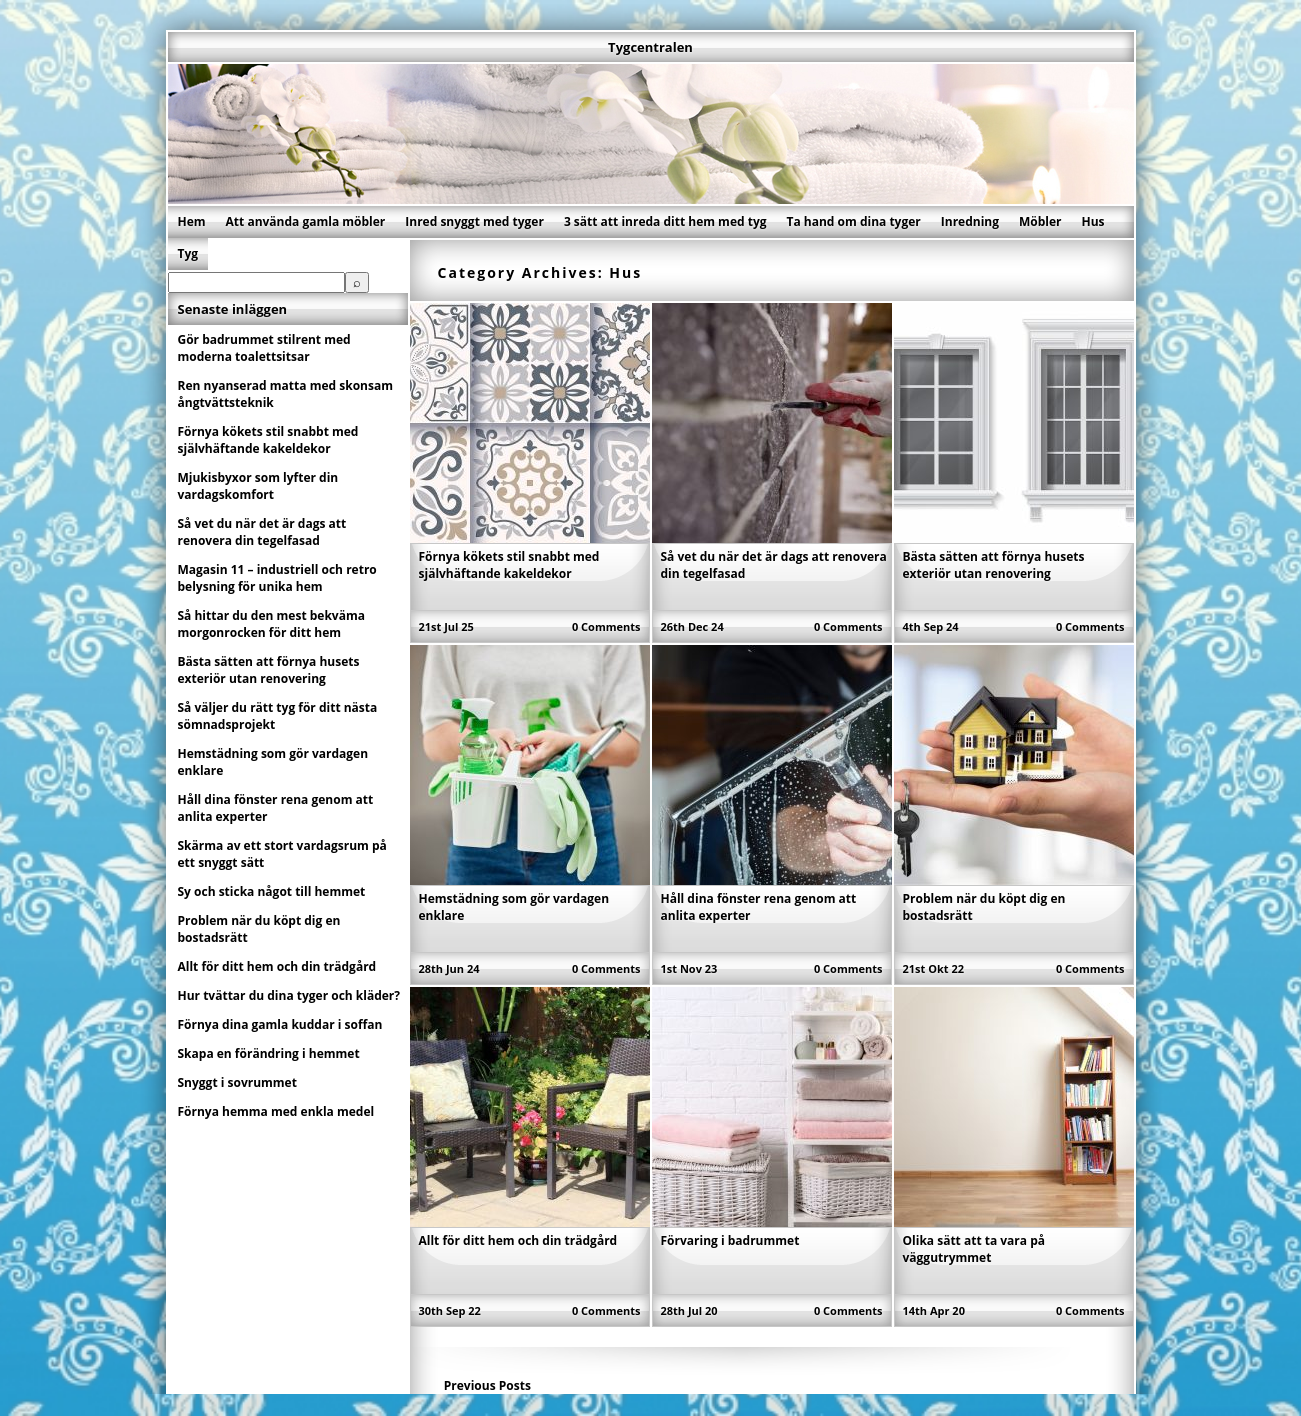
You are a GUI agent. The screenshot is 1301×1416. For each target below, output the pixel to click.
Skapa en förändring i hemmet (269, 1053)
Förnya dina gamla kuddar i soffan (280, 1024)
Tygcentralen (650, 47)
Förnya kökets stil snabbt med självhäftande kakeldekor (509, 565)
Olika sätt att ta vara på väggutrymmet (974, 1249)
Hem (192, 221)
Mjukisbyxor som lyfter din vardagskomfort (258, 486)
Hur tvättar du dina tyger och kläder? (289, 995)
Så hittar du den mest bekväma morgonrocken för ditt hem (271, 624)
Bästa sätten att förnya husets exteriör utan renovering (994, 565)
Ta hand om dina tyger (854, 221)
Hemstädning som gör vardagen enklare (273, 762)
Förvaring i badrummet (730, 1240)
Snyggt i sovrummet (237, 1082)
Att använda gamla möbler (306, 221)
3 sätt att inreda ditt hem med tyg (665, 221)
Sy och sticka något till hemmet (272, 891)
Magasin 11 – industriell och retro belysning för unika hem (277, 578)
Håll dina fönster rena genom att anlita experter (276, 808)
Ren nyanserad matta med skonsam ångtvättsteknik (285, 394)
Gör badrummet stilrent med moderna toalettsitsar (264, 348)
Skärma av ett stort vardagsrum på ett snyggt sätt (282, 854)
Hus (1093, 221)
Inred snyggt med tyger (474, 221)
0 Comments (606, 626)
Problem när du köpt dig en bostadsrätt (259, 929)
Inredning (970, 221)
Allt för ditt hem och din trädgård (518, 1240)
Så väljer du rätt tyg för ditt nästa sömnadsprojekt (278, 716)
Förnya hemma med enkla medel (276, 1111)
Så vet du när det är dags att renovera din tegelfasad (262, 532)
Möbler (1040, 221)
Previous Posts (487, 1385)
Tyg (188, 253)
